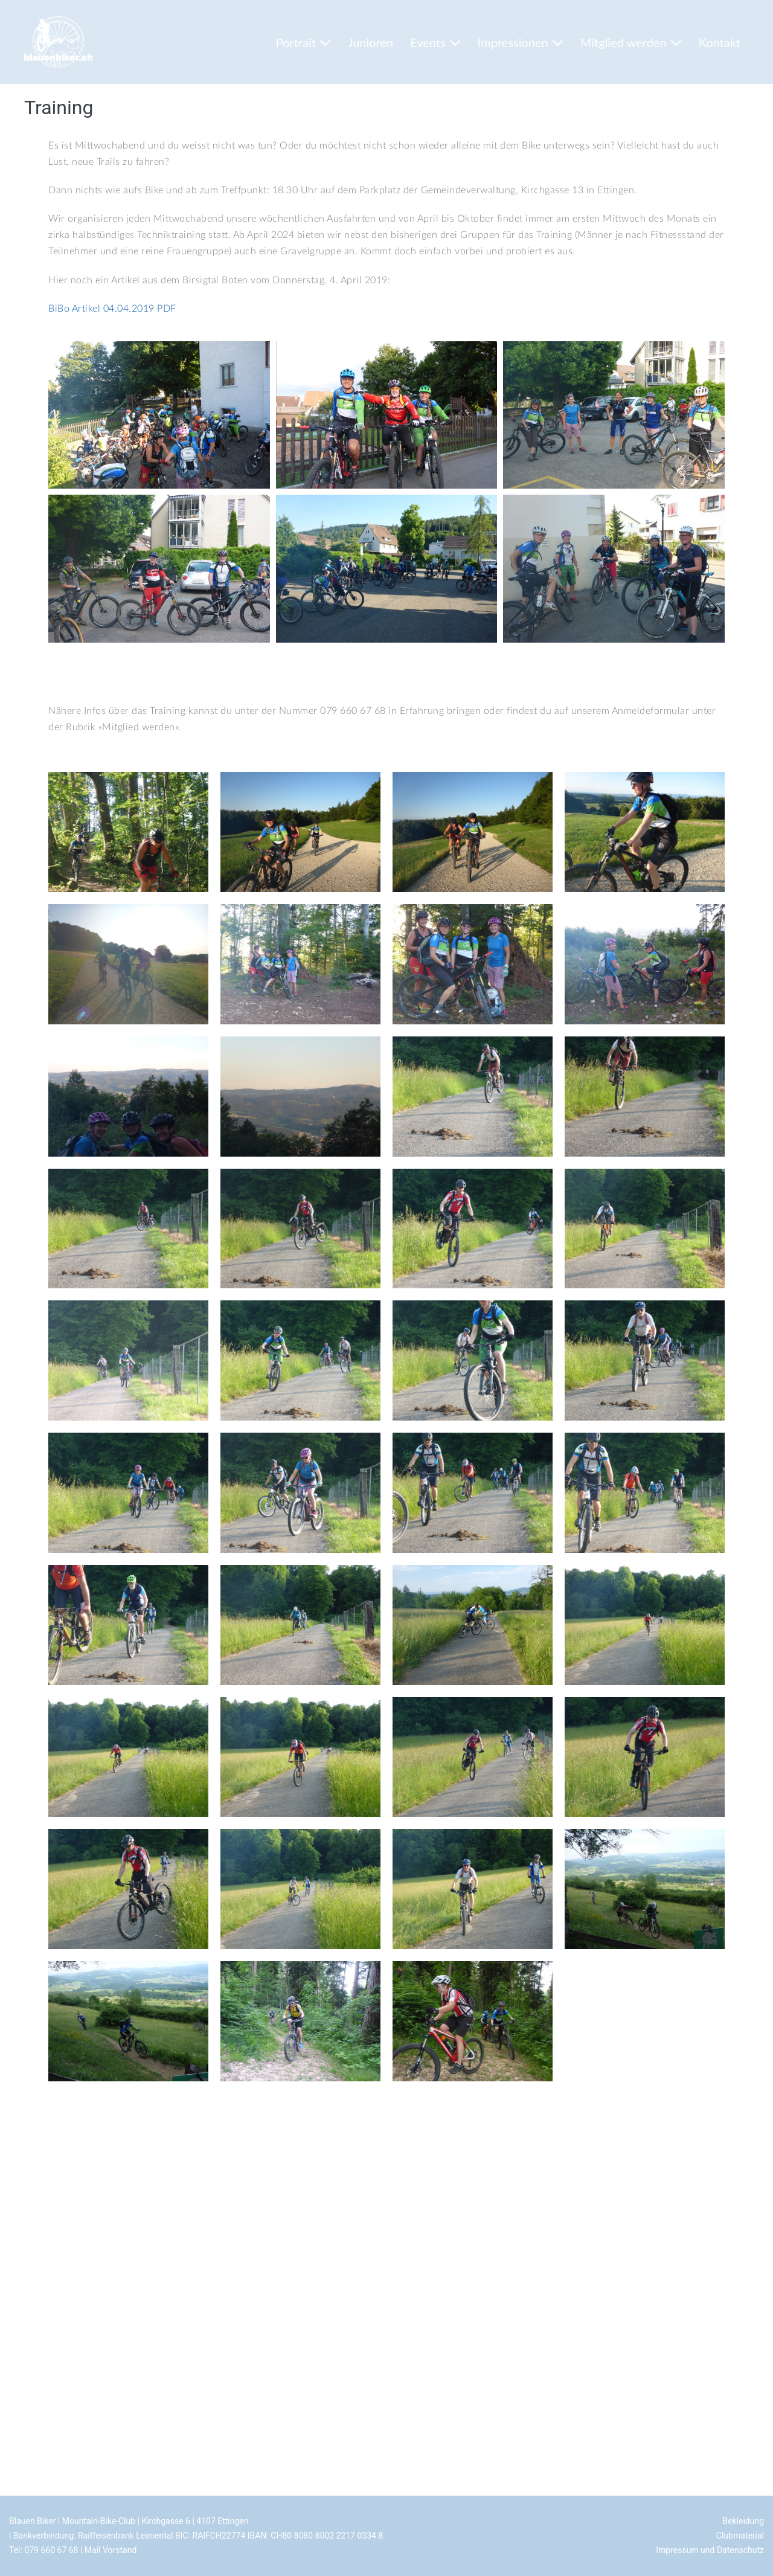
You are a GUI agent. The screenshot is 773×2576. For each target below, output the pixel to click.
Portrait (303, 42)
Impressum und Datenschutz (710, 2550)
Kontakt (719, 42)
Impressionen (520, 42)
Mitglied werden (631, 42)
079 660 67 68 (51, 2550)
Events (435, 42)
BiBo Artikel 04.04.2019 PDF (112, 308)
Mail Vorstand (111, 2550)
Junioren (370, 42)
